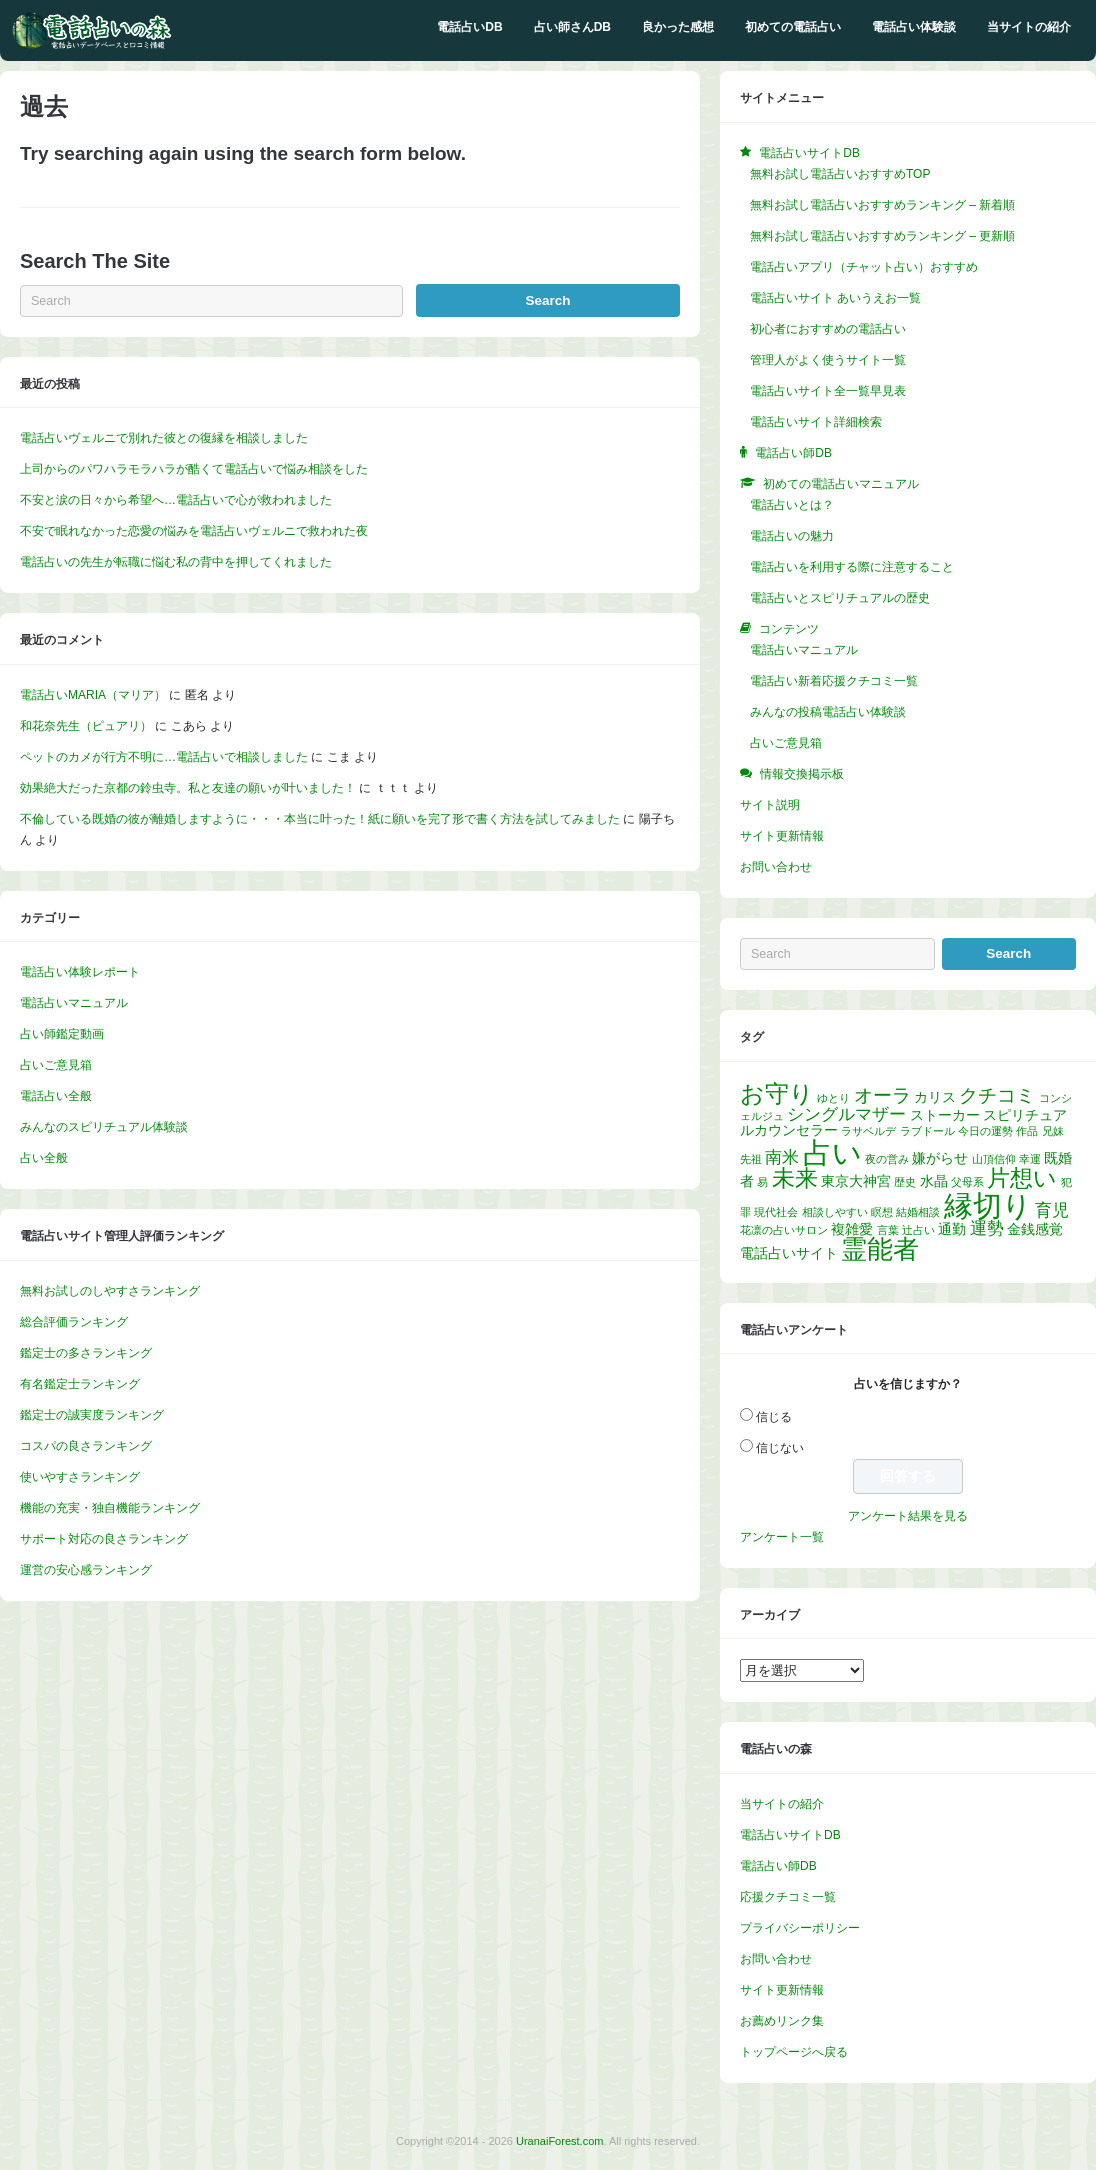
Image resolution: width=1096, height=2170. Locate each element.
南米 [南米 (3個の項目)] (782, 1157)
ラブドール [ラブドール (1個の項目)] (927, 1131)
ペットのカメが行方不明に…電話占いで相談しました (164, 757)
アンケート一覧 (782, 1537)
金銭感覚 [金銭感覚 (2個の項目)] (1035, 1229)
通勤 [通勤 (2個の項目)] (952, 1229)
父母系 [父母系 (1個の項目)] (967, 1182)
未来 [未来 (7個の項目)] (795, 1178)
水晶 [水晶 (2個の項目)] (934, 1181)
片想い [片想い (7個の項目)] (1022, 1178)
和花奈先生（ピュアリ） (86, 726)
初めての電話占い (793, 27)
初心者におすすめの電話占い (828, 329)
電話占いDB (469, 27)
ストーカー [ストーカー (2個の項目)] (945, 1115)
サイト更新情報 (782, 836)
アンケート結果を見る (908, 1516)
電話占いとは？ (792, 505)
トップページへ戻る (794, 2052)
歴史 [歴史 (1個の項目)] (905, 1182)
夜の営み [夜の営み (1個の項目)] (887, 1159)
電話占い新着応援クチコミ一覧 (834, 681)
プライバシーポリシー (800, 1928)
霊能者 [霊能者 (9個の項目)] (880, 1249)
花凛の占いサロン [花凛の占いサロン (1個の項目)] (784, 1230)
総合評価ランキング (74, 1322)
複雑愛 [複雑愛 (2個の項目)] (852, 1229)
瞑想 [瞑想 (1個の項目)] (882, 1212)
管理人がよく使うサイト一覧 (828, 360)
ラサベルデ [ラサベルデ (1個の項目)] (868, 1131)
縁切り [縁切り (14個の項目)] (988, 1205)
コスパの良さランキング (86, 1446)
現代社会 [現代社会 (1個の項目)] (776, 1212)
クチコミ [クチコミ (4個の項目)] (997, 1095)
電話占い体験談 (914, 27)
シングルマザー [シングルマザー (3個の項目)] (846, 1114)
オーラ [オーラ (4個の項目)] (882, 1095)
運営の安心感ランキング (86, 1570)
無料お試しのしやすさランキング (110, 1291)
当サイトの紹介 (1029, 27)
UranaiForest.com (559, 2141)
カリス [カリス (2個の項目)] (935, 1097)
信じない (780, 1448)
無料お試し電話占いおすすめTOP (840, 174)
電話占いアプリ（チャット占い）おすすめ (864, 267)
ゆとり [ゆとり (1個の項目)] (833, 1098)
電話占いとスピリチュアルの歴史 (840, 598)
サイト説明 (770, 805)
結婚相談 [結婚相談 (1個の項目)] (918, 1212)
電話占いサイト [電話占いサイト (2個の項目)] (789, 1253)
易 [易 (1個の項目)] (762, 1182)
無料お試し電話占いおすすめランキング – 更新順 (882, 236)
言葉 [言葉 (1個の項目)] (888, 1230)
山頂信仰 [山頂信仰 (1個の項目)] (994, 1159)
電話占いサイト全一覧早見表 (828, 391)
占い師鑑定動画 (62, 1034)
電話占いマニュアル (74, 1003)
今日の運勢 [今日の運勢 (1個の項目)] (985, 1131)
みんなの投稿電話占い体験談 (828, 712)
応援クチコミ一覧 (788, 1897)
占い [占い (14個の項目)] (832, 1152)
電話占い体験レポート (80, 972)
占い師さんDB (572, 27)
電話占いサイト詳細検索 (816, 422)
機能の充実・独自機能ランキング (110, 1508)
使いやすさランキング (80, 1477)
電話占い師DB (778, 1866)
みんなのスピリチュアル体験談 (104, 1127)
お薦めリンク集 (782, 2021)
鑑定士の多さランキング (86, 1353)
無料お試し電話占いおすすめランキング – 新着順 (882, 205)
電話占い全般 (56, 1096)
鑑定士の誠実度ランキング (92, 1415)
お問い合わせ (776, 867)
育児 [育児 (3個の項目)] (1052, 1210)
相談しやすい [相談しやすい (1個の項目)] (835, 1212)
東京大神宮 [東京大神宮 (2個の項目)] (856, 1181)
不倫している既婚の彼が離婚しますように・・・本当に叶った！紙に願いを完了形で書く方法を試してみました (320, 819)
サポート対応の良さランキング (104, 1539)
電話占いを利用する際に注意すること (852, 567)
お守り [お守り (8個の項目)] (777, 1093)
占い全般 (44, 1158)
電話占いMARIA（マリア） (93, 695)
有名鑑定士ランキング (80, 1384)
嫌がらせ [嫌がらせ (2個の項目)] (940, 1158)
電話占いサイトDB (790, 1835)
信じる (774, 1417)
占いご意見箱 (56, 1065)
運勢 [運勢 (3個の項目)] (987, 1228)
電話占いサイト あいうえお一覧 (835, 298)
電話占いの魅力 (792, 536)
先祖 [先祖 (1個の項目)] (751, 1159)
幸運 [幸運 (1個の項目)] (1030, 1159)
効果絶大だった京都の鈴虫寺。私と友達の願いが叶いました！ (188, 788)
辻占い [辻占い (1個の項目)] (918, 1230)
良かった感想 (678, 27)
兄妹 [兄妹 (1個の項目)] (1053, 1131)
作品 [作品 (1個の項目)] (1027, 1131)
